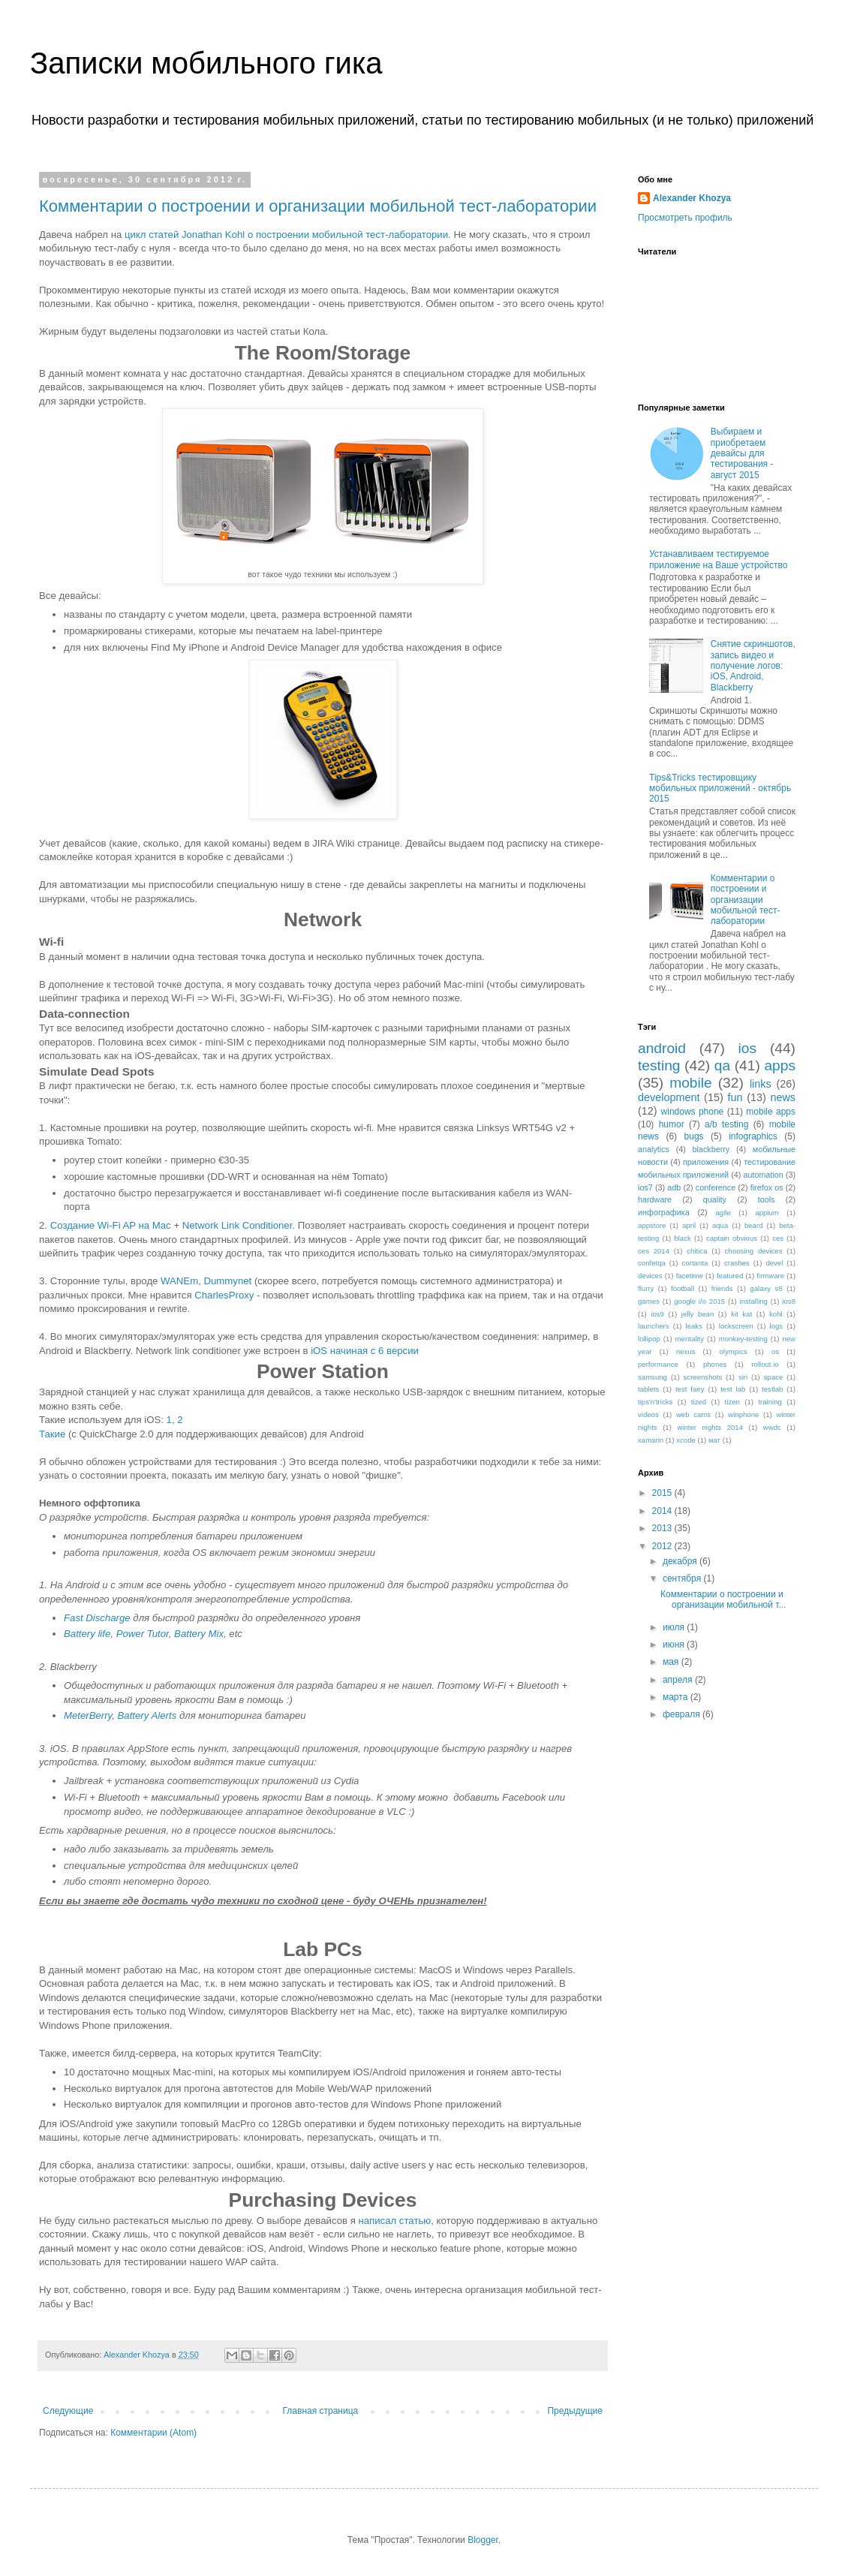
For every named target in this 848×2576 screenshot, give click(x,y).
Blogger (483, 2540)
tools (766, 1199)
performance (658, 1364)
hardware (655, 1199)
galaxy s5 (766, 1288)
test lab (732, 1389)
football (682, 1288)
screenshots (703, 1377)
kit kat (741, 1314)
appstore (652, 1225)
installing (754, 1301)
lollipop (649, 1339)
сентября (683, 1578)
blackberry (710, 1149)
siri (742, 1377)
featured (730, 1275)
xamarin (650, 1440)
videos (648, 1414)
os (775, 1351)
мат (714, 1440)
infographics (753, 1136)
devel (774, 1263)
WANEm (179, 1280)
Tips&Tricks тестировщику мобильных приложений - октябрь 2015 (720, 788)
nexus (686, 1351)
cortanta (695, 1263)
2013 (663, 1528)
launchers (653, 1326)
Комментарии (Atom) (153, 2432)
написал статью (394, 2220)
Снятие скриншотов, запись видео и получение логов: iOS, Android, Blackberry (753, 666)
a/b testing (726, 1124)
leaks (694, 1326)
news (782, 1097)
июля (675, 1627)
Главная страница (321, 2411)
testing (659, 1065)
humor (671, 1124)
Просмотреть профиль (685, 217)
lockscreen (736, 1326)
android (662, 1048)
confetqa (652, 1263)
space (773, 1377)
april (689, 1225)
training (769, 1402)
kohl (776, 1314)
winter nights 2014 (710, 1427)
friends (722, 1288)
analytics (653, 1149)
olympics (733, 1351)
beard (753, 1225)
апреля (679, 1680)
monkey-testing (743, 1339)
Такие (52, 1434)
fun (734, 1097)
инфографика (664, 1212)
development (668, 1097)
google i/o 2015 (699, 1301)
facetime (689, 1275)
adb (674, 1187)
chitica (697, 1251)
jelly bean (697, 1314)
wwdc (772, 1427)
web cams (693, 1414)
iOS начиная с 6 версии (363, 1350)
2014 (663, 1511)
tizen (732, 1402)
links (760, 1084)
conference (715, 1187)
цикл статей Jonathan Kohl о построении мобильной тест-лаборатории (286, 234)
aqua (720, 1225)
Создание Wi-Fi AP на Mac (110, 1225)
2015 (663, 1493)
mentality (689, 1339)
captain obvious (731, 1238)
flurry (646, 1288)
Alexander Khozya (692, 198)
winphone (743, 1414)
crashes (737, 1263)
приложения (706, 1161)
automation (763, 1174)
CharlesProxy (224, 1295)
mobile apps (770, 1111)
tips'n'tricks (655, 1402)
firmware (770, 1275)
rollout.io (764, 1364)
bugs (694, 1136)
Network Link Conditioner (237, 1225)
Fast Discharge (97, 1618)
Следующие (68, 2411)
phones (714, 1364)
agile (722, 1212)
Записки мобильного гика (206, 63)
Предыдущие (575, 2411)
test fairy (690, 1389)
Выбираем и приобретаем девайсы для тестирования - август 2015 (742, 453)
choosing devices (754, 1251)
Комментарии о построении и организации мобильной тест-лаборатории (318, 206)
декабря (681, 1561)
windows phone (692, 1111)
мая (672, 1662)
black (682, 1238)
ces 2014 (653, 1251)
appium (766, 1212)
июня (675, 1644)
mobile (690, 1083)
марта (676, 1697)
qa (722, 1065)
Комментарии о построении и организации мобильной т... (723, 1599)
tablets (648, 1389)
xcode (686, 1440)
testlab (772, 1389)
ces (777, 1238)
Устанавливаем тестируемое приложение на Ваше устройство (718, 559)
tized (698, 1402)
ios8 (788, 1301)
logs (776, 1326)
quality (714, 1199)
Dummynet (227, 1280)
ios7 (645, 1187)
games (649, 1301)
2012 (663, 1546)
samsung (652, 1377)
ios (747, 1048)
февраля (682, 1714)
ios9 (657, 1314)
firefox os (766, 1187)
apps (779, 1065)
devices (650, 1275)
